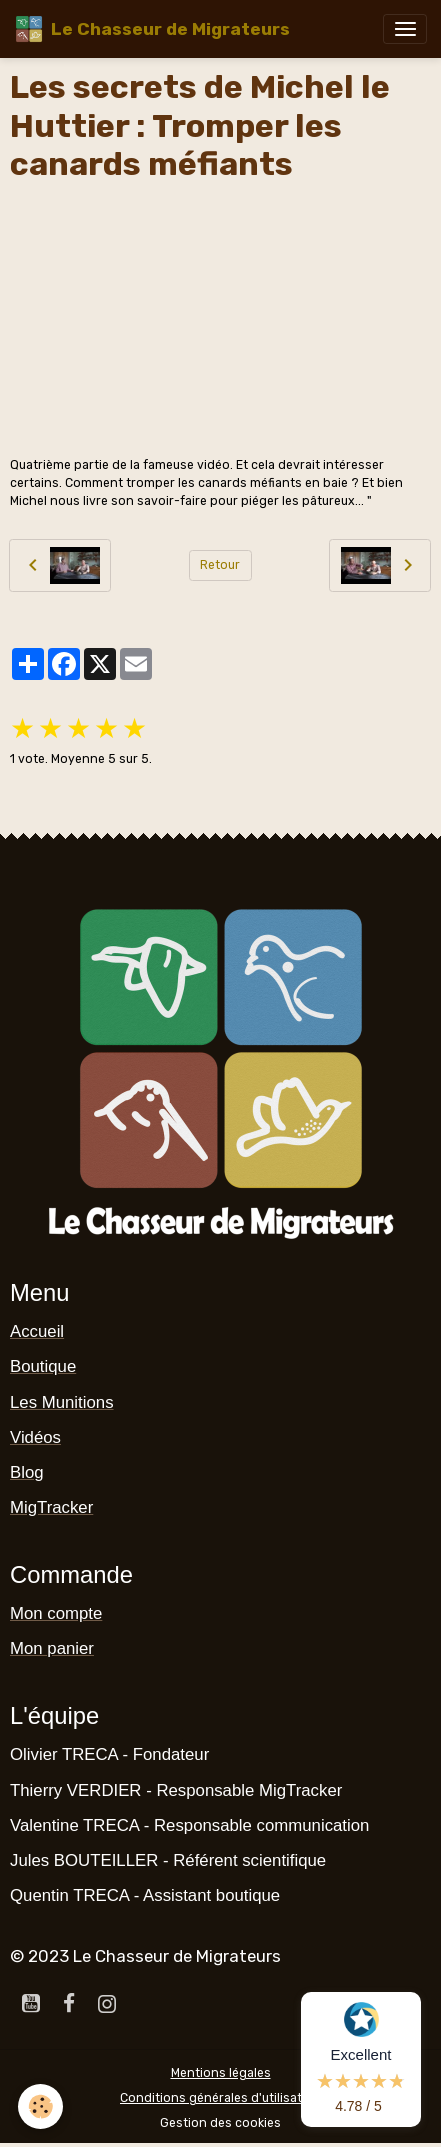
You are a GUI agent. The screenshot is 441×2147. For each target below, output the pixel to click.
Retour (220, 565)
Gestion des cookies (220, 2123)
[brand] (152, 29)
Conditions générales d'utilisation (220, 2098)
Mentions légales (221, 2073)
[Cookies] (40, 2106)
